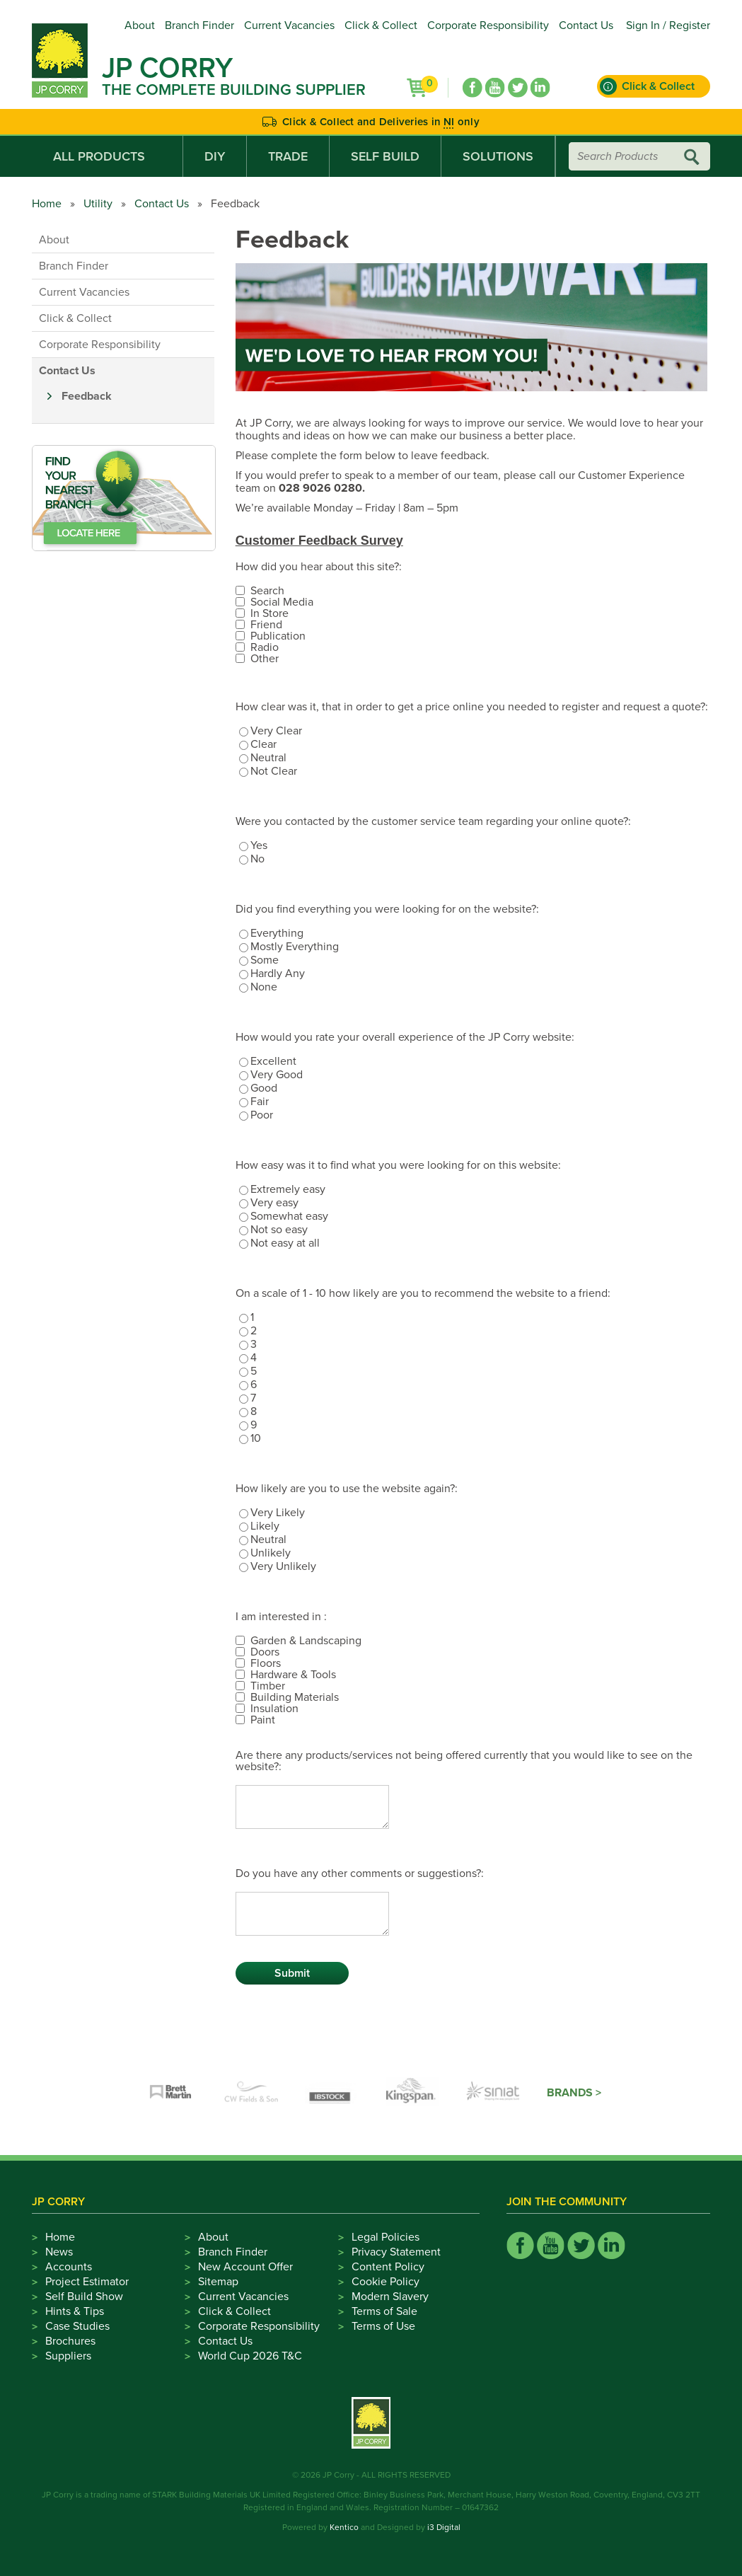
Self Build (385, 156)
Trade (288, 156)
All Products (107, 156)
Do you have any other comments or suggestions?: (360, 1873)
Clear (263, 744)
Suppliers (68, 2356)
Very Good (276, 1075)
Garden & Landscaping (305, 1640)
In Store (269, 613)
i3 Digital (443, 2527)
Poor (261, 1115)
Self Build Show (84, 2296)
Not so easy (279, 1230)
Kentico (344, 2527)
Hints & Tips (74, 2311)
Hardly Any (277, 973)
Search (267, 590)
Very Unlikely (283, 1566)
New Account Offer (245, 2267)
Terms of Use (383, 2326)
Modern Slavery (390, 2296)
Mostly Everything (294, 947)
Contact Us (586, 25)
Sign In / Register (668, 25)
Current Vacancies (289, 25)
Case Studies (77, 2326)
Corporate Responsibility (488, 25)
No (257, 859)
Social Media (281, 602)
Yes (258, 845)
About (139, 25)
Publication (278, 636)
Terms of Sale (384, 2311)
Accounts (68, 2267)
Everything (276, 933)
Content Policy (388, 2267)
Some (264, 960)
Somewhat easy (289, 1216)
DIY (214, 156)
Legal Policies (385, 2237)
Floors (265, 1663)
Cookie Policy (385, 2282)
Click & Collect (380, 25)
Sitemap (218, 2282)
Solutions (498, 156)
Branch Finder (199, 25)
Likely (264, 1526)
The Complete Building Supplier (234, 90)
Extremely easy (287, 1189)
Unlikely (270, 1553)
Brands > (574, 2093)
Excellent (273, 1061)
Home (47, 204)
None (263, 987)
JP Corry (167, 68)
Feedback (87, 396)
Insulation (274, 1708)
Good (263, 1088)
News (59, 2252)
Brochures (70, 2341)
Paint (262, 1720)
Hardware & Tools (293, 1674)
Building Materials (294, 1697)
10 (255, 1438)
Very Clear (276, 731)
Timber (267, 1686)
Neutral (268, 758)
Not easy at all (285, 1243)
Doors (264, 1652)
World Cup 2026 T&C (250, 2356)
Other (264, 658)
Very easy (274, 1203)
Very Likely (277, 1513)
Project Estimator (87, 2282)
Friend (266, 624)
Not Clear (273, 771)
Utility (97, 204)
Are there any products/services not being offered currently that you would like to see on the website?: (464, 1761)
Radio (264, 647)
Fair (259, 1101)
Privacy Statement (396, 2252)
